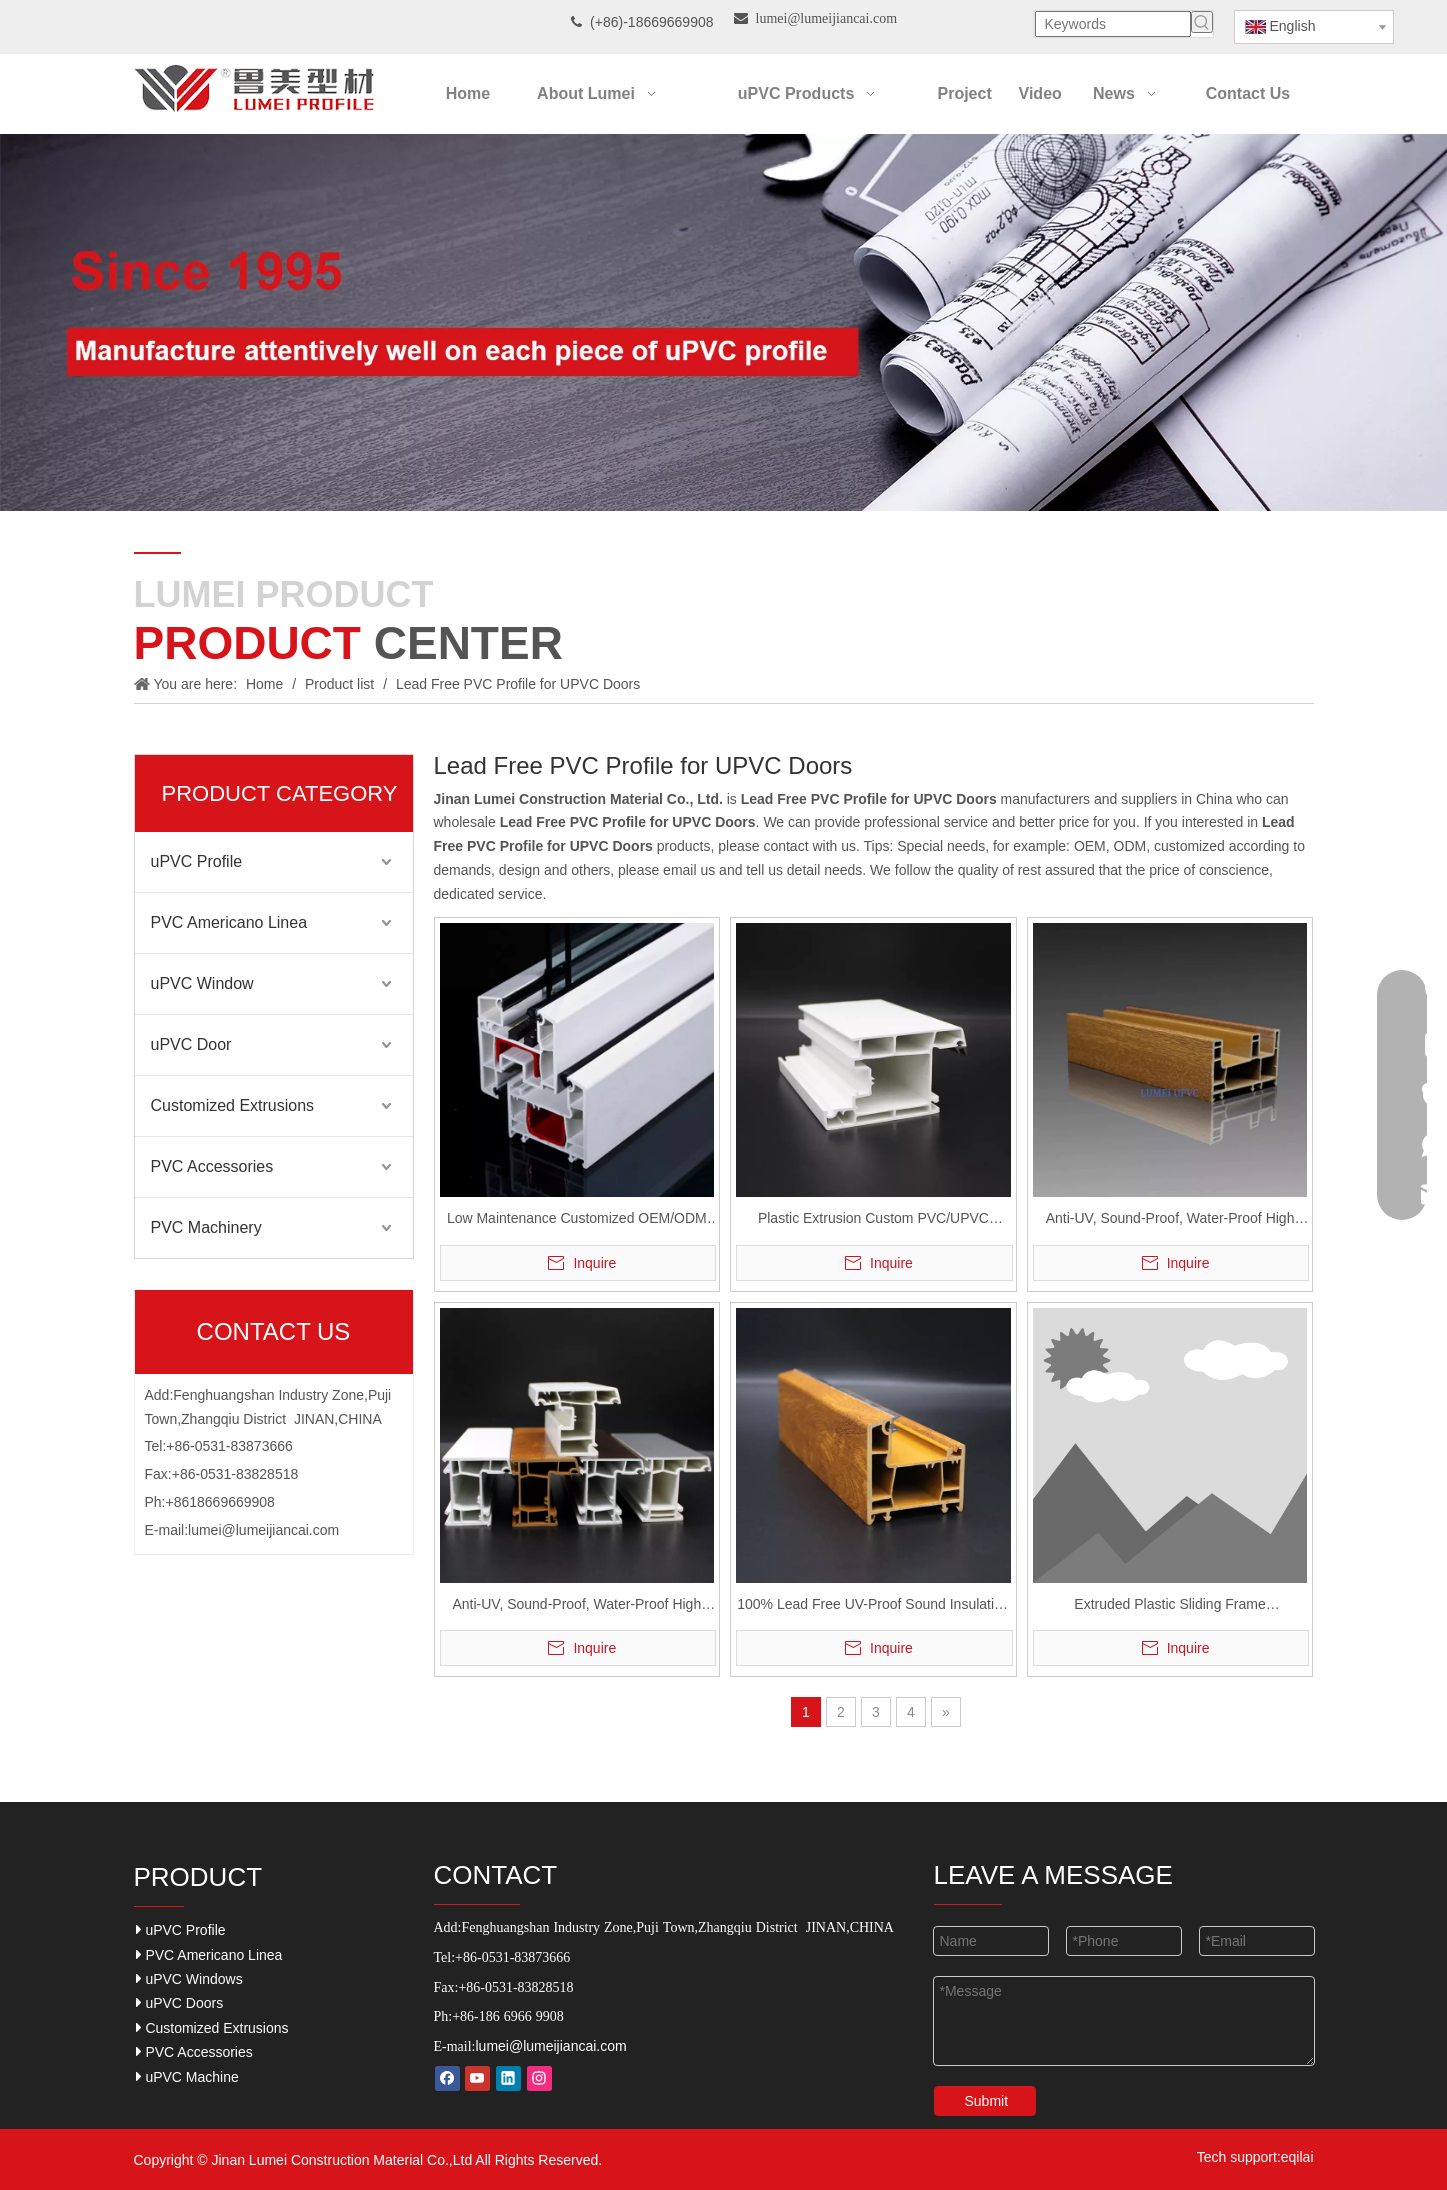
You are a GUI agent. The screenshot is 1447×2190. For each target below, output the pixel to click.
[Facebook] (447, 2078)
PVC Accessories (212, 1166)
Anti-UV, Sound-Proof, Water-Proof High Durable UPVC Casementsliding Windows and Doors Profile (1170, 1220)
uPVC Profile (197, 861)
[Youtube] (477, 2078)
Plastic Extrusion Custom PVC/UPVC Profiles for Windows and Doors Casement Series (874, 1220)
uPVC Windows (189, 1978)
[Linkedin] (508, 2078)
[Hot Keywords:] (1202, 22)
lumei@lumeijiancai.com (263, 1530)
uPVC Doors (180, 2002)
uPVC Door (191, 1044)
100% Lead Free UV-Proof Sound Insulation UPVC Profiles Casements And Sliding (873, 1606)
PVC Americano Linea (229, 922)
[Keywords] (1113, 24)
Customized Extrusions (233, 1105)
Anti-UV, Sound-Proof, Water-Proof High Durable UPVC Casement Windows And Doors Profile (576, 1606)
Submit (987, 2101)
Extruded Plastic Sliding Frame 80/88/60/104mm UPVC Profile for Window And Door (1169, 1606)
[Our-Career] (723, 322)
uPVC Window (202, 983)
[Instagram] (539, 2078)
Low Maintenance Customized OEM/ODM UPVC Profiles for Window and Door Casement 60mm (577, 1220)
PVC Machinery (206, 1227)
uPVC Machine (187, 2076)
